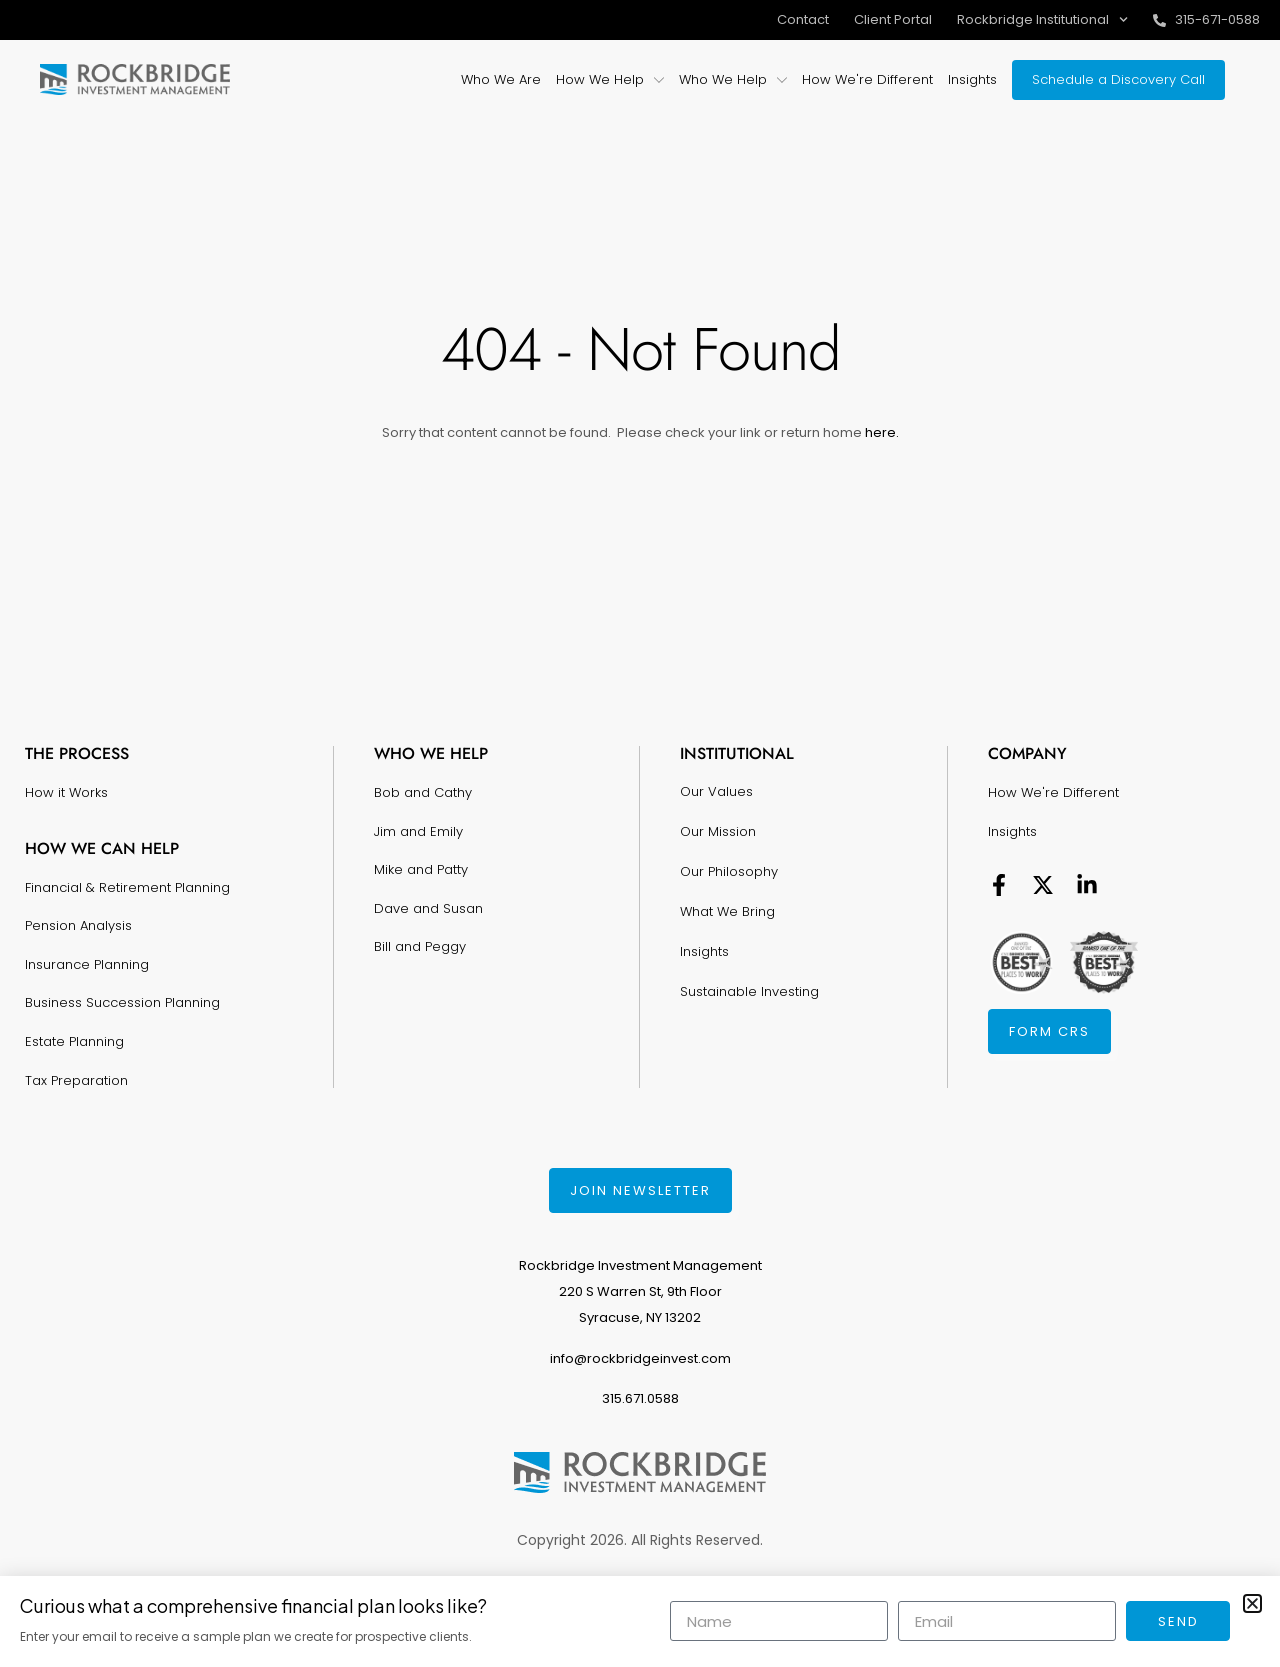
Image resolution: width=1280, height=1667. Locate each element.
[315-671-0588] (1159, 20)
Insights (704, 951)
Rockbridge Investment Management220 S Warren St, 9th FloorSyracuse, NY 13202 (640, 1291)
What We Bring (727, 911)
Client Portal (893, 19)
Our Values (716, 791)
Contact (803, 19)
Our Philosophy (729, 871)
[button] (1252, 1603)
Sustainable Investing (749, 991)
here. (880, 432)
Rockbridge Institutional (1042, 19)
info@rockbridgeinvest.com (640, 1358)
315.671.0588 (640, 1398)
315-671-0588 (1217, 19)
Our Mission (718, 831)
